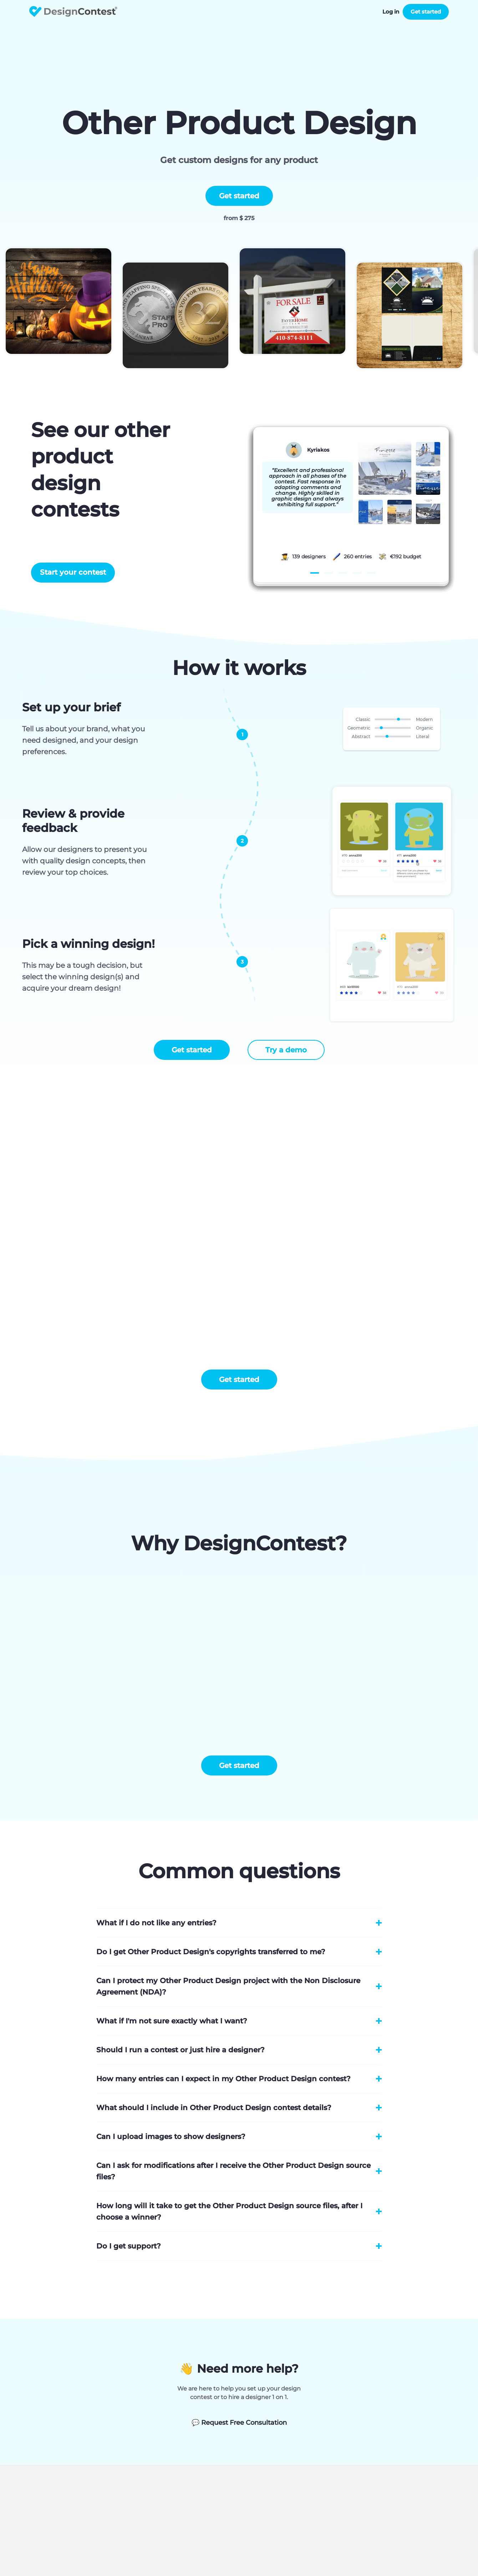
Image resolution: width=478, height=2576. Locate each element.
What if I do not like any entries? (156, 1923)
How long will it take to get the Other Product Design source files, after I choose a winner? (229, 2211)
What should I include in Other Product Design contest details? (213, 2107)
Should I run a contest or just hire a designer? (180, 2050)
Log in (390, 11)
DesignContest (73, 11)
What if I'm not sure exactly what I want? (171, 2021)
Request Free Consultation (239, 2423)
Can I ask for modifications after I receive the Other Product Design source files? (233, 2171)
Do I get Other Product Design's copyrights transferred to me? (210, 1951)
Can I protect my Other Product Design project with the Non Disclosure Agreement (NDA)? (228, 1986)
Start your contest (73, 572)
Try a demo (286, 1050)
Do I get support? (128, 2246)
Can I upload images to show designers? (170, 2136)
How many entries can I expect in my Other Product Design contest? (223, 2078)
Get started (426, 11)
